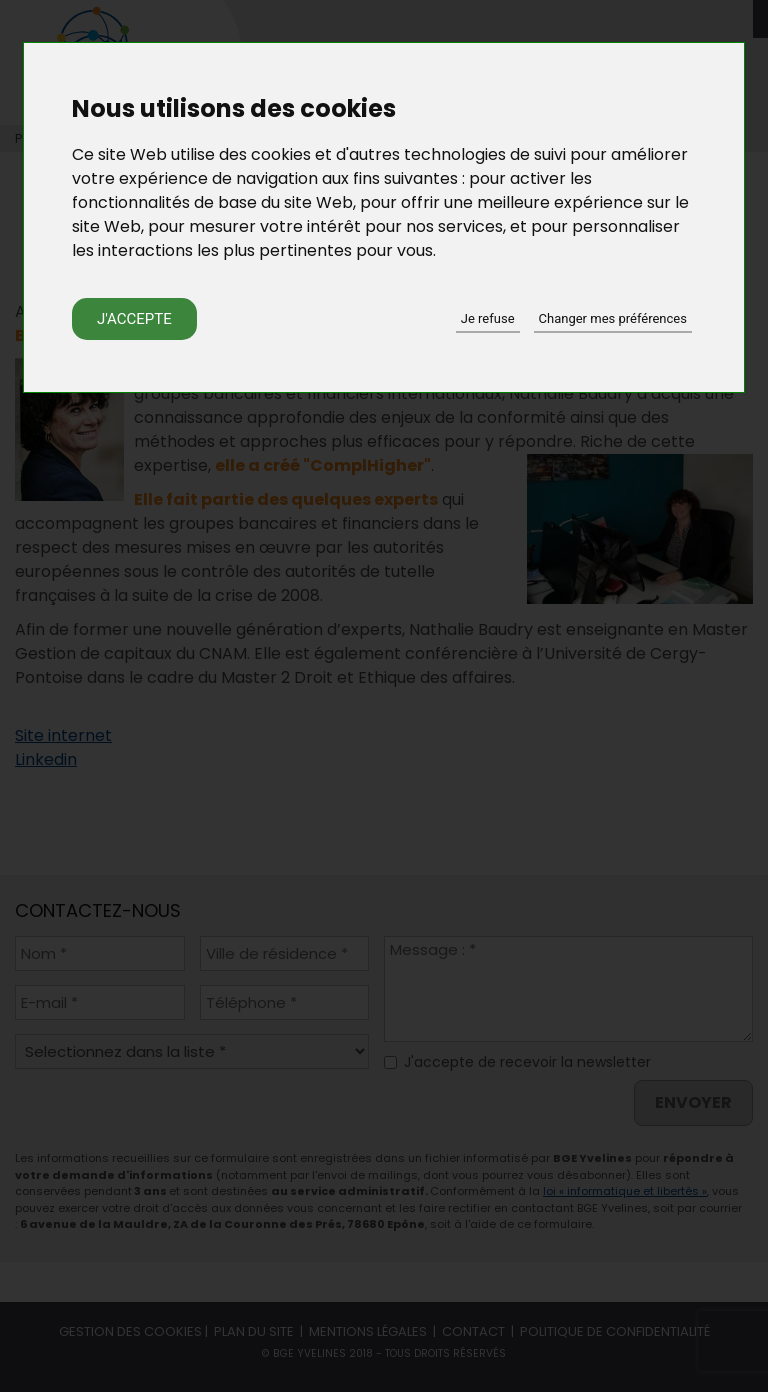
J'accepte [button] (134, 319)
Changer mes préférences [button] (613, 318)
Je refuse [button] (488, 318)
